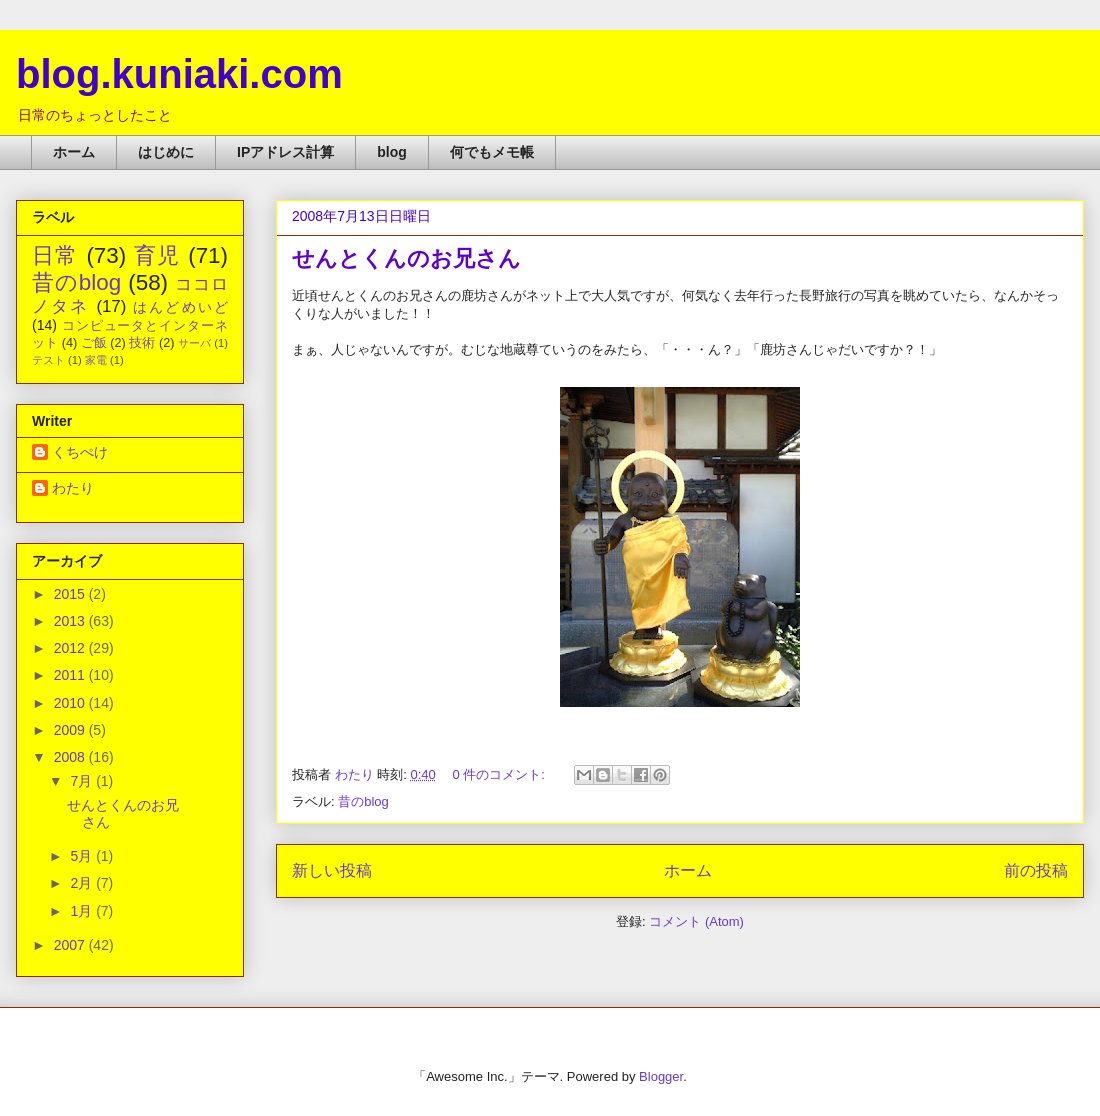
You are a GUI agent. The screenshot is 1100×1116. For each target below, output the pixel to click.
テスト (48, 360)
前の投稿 (1036, 870)
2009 (71, 730)
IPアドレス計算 (285, 152)
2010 (71, 703)
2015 (71, 594)
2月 (83, 883)
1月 (83, 911)
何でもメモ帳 (492, 152)
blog (392, 152)
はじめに (166, 152)
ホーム (74, 152)
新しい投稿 (332, 870)
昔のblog (363, 801)
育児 (157, 255)
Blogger (661, 1076)
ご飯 (94, 343)
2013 (71, 621)
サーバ (194, 343)
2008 (71, 757)
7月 (83, 781)
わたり (73, 488)
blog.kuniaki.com (179, 74)
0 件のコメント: (500, 774)
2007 (71, 945)
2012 (71, 648)
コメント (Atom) (696, 921)
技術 (142, 343)
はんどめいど (180, 307)
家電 (96, 360)
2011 (71, 675)
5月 (83, 856)
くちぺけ (80, 452)
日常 (55, 255)
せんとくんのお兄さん (406, 258)
